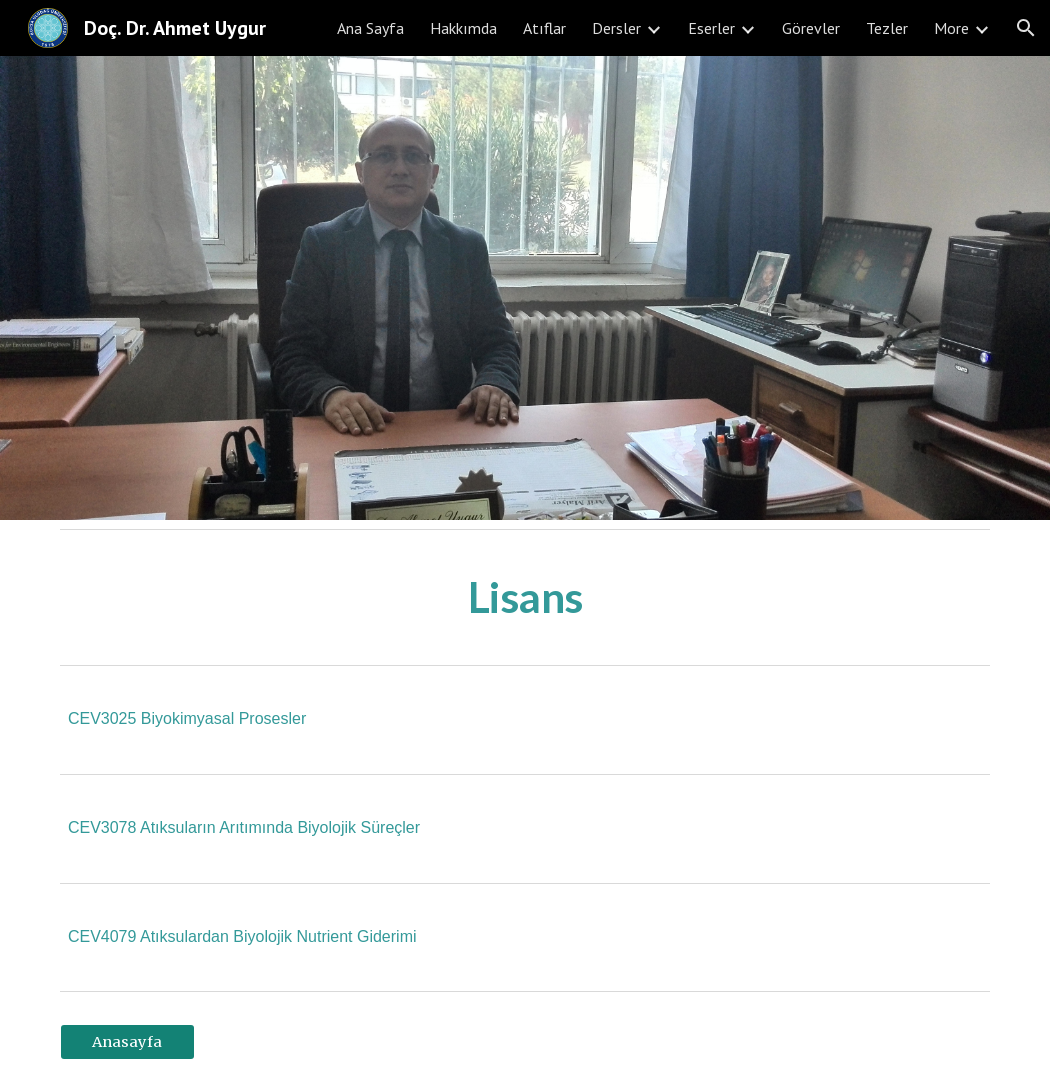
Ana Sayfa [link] (370, 28)
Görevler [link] (811, 28)
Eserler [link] (711, 28)
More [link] (951, 28)
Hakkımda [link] (463, 28)
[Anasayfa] (127, 1042)
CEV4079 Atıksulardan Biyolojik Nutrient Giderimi (242, 936)
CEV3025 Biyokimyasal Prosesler (187, 718)
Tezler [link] (887, 28)
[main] (525, 597)
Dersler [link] (616, 28)
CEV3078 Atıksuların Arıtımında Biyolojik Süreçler (244, 827)
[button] (1026, 28)
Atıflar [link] (544, 28)
